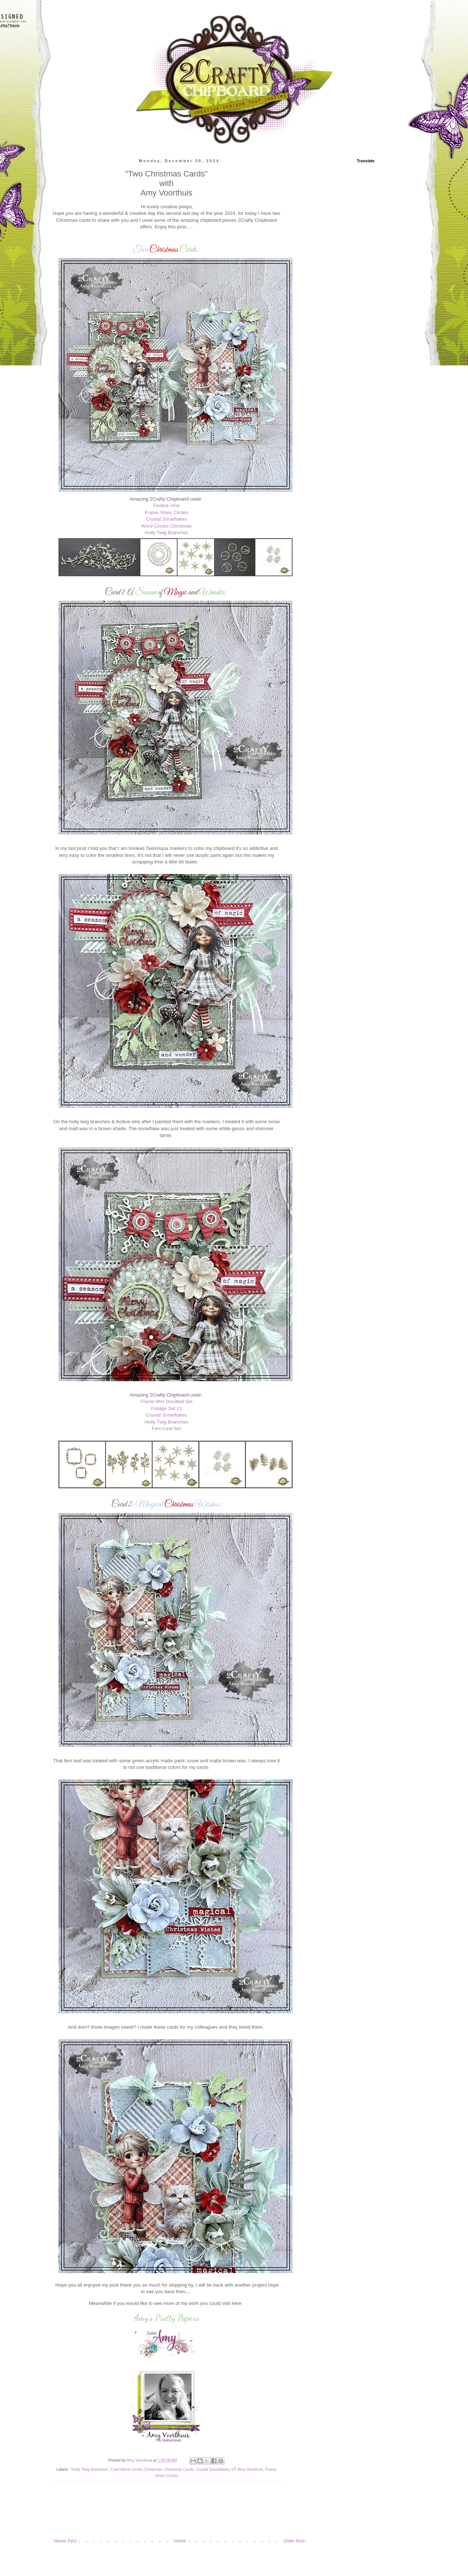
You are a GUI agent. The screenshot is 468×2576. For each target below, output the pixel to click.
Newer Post (65, 2540)
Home (180, 2540)
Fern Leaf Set (166, 1428)
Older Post (294, 2540)
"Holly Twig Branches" (89, 2469)
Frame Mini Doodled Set (166, 1401)
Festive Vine (166, 505)
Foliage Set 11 (166, 1408)
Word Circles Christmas (166, 526)
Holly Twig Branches (166, 532)
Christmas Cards (178, 2469)
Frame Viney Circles (166, 512)
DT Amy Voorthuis (247, 2469)
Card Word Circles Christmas (136, 2469)
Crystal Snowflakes (166, 519)
